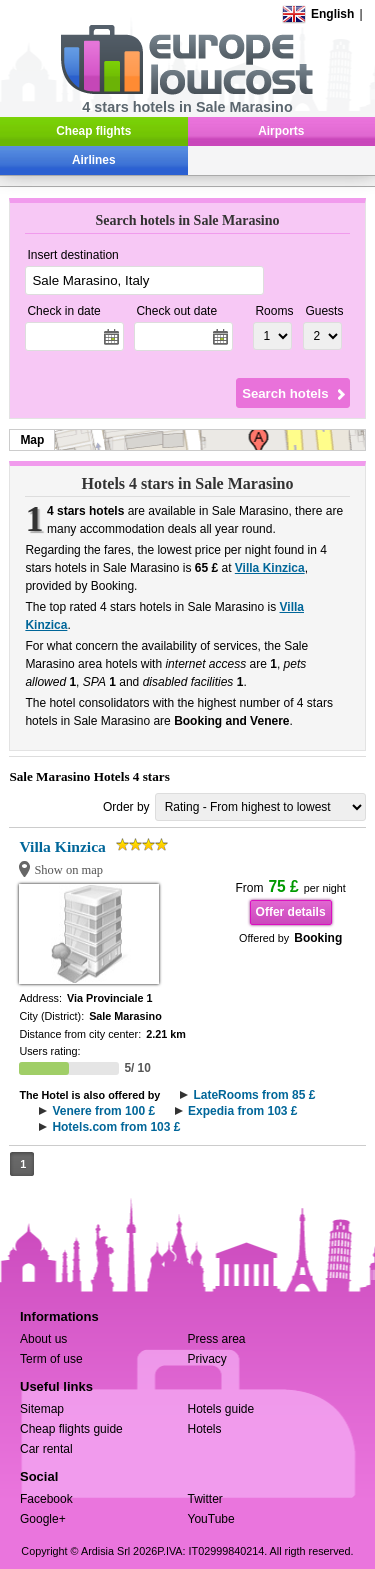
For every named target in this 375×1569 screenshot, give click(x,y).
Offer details (291, 912)
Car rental (46, 1449)
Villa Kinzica (270, 568)
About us (43, 1339)
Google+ (43, 1519)
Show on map (68, 870)
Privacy (207, 1359)
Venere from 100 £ (103, 1111)
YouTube (211, 1519)
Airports (281, 131)
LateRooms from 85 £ (254, 1095)
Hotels (205, 1429)
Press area (217, 1339)
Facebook (46, 1499)
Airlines (94, 160)
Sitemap (42, 1409)
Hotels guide (221, 1409)
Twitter (205, 1499)
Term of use (51, 1359)
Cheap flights (93, 131)
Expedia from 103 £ (242, 1111)
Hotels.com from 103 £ (116, 1127)
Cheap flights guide (71, 1429)
